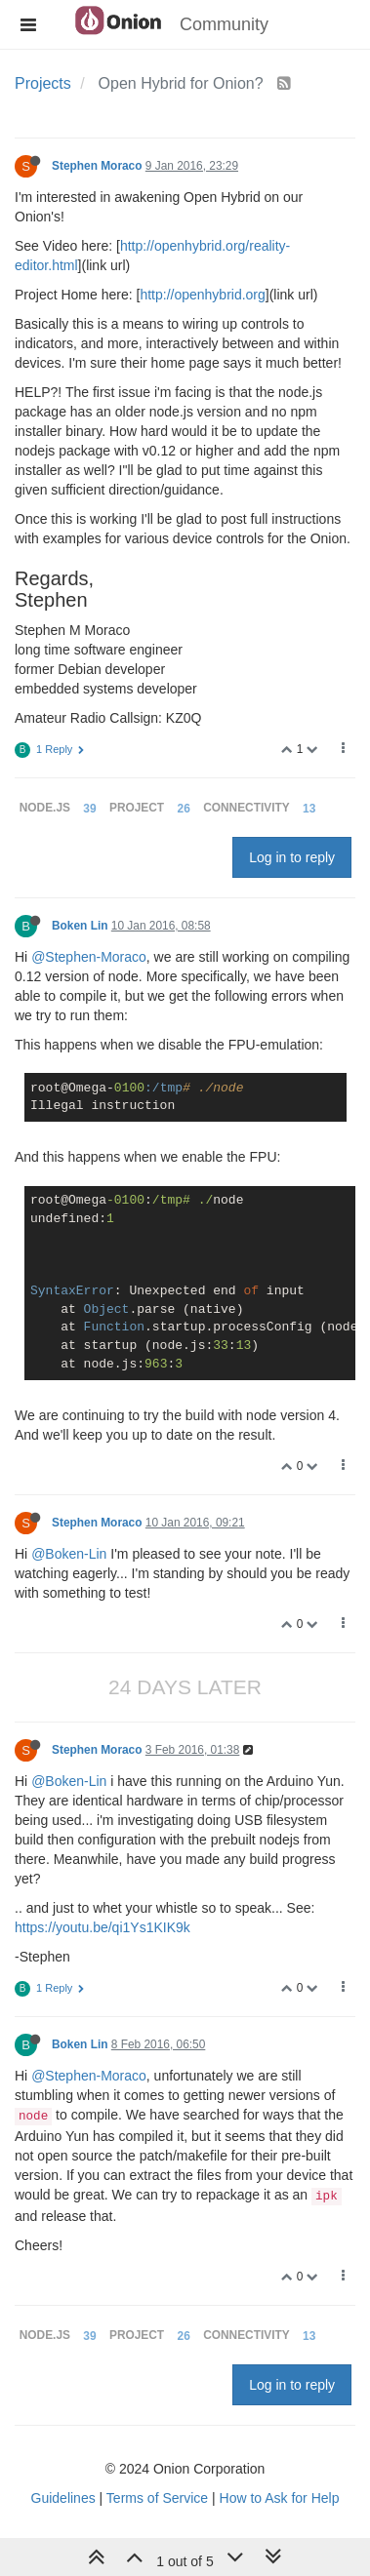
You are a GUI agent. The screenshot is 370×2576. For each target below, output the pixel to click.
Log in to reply (292, 857)
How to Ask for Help (280, 2498)
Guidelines (63, 2498)
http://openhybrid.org (202, 294)
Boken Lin (79, 925)
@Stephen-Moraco (88, 957)
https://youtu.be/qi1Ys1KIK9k (102, 1927)
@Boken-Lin (68, 1554)
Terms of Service (157, 2498)
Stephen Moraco (97, 166)
